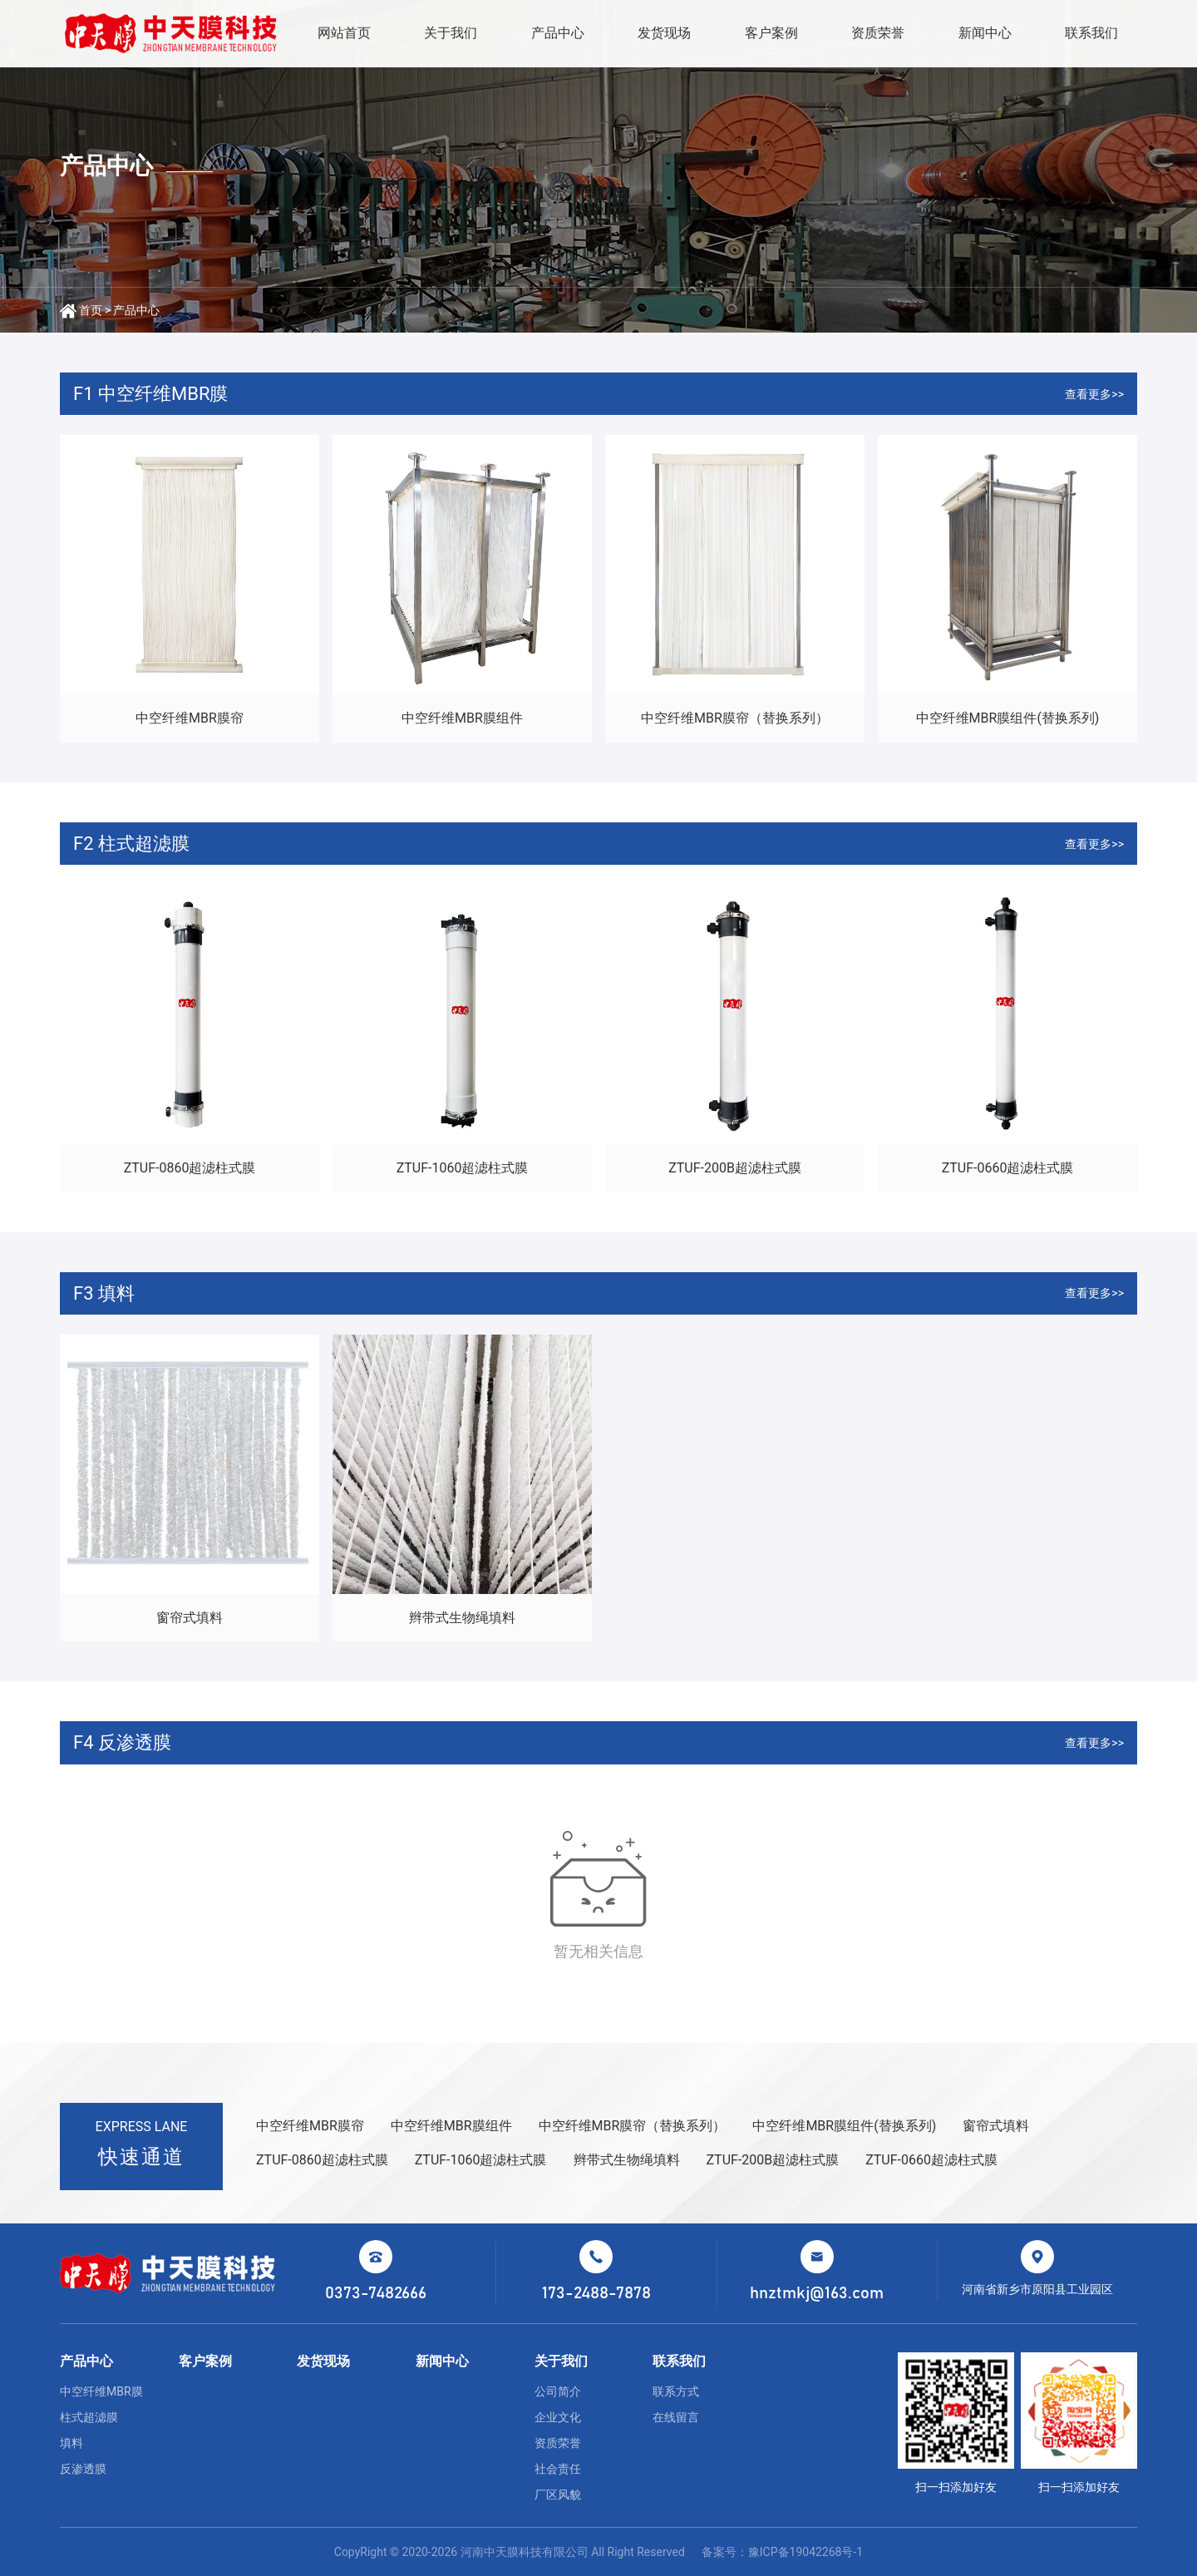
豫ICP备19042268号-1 (805, 2552)
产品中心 (557, 33)
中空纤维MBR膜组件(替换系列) (1008, 718)
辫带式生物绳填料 (462, 1618)
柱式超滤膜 (89, 2417)
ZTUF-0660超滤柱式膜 (1008, 1168)
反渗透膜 (83, 2468)
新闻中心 (985, 33)
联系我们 (1091, 33)
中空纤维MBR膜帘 (189, 718)
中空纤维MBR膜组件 (462, 718)
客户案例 (771, 33)
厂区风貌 (557, 2494)
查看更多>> (1094, 394)
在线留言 (676, 2417)
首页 (90, 310)
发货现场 (664, 33)
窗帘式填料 (189, 1618)
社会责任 (557, 2468)
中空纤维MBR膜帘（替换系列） (735, 718)
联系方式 (676, 2391)
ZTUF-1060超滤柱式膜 (463, 1168)
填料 (71, 2443)
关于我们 (450, 33)
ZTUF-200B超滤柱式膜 (734, 1168)
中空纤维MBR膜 (101, 2391)
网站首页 (344, 33)
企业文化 (557, 2417)
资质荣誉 (877, 33)
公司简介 (557, 2391)
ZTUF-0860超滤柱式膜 (190, 1168)
